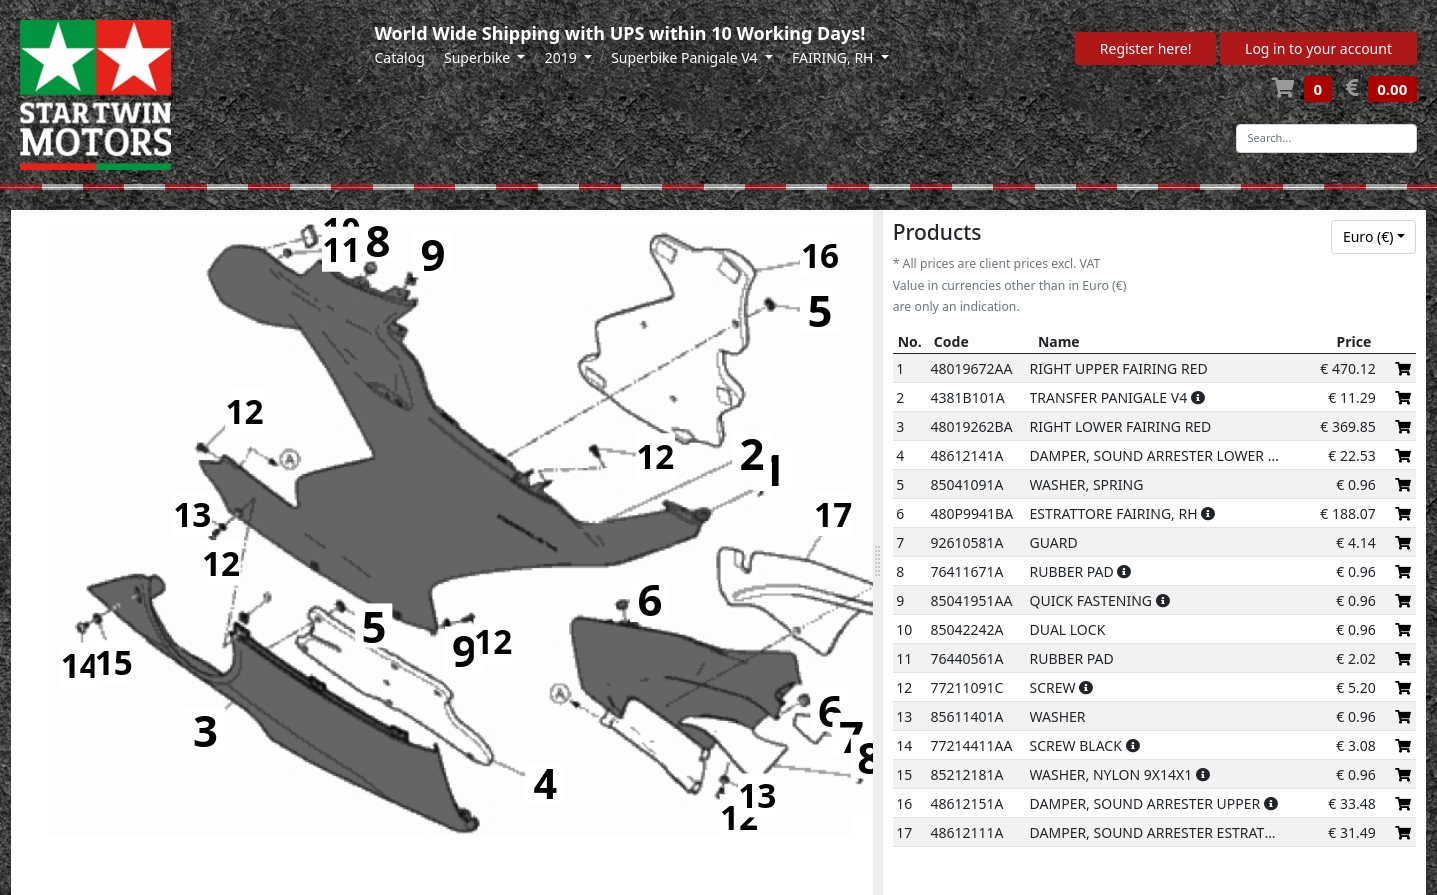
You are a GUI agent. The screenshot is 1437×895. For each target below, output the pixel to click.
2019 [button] (563, 57)
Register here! (1146, 48)
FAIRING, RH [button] (834, 57)
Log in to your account (1318, 48)
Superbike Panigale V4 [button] (686, 57)
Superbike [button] (479, 57)
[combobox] (1373, 237)
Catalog (400, 57)
